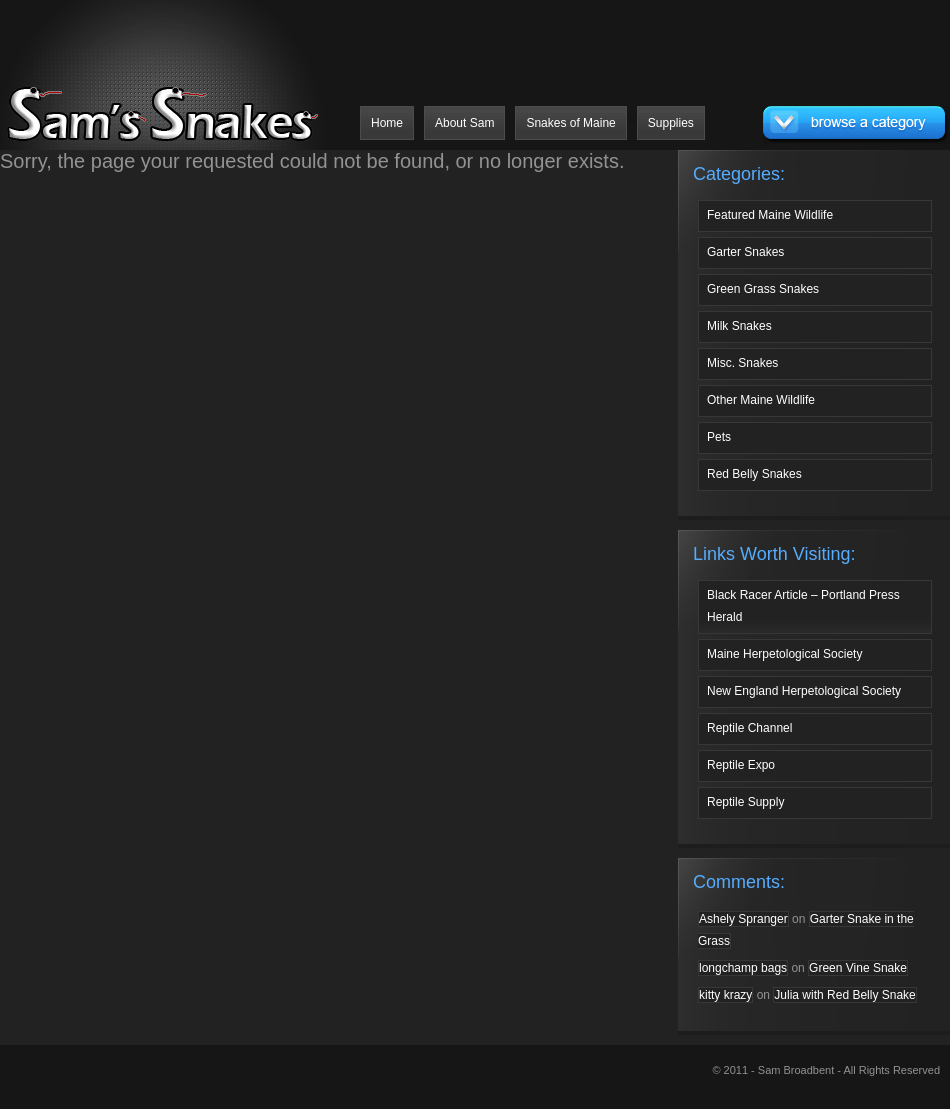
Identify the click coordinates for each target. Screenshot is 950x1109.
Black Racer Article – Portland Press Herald (803, 606)
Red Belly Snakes (754, 474)
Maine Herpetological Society (784, 654)
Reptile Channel (749, 728)
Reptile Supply (745, 802)
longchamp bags (743, 968)
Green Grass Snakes (763, 289)
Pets (719, 437)
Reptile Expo (741, 765)
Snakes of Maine (570, 123)
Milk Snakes (739, 326)
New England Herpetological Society (804, 691)
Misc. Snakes (742, 363)
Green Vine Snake (858, 968)
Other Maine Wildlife (761, 400)
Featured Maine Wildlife (770, 215)
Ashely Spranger (743, 919)
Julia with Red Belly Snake (844, 995)
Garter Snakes (745, 252)
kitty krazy (725, 995)
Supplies (671, 123)
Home (387, 123)
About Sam (464, 123)
